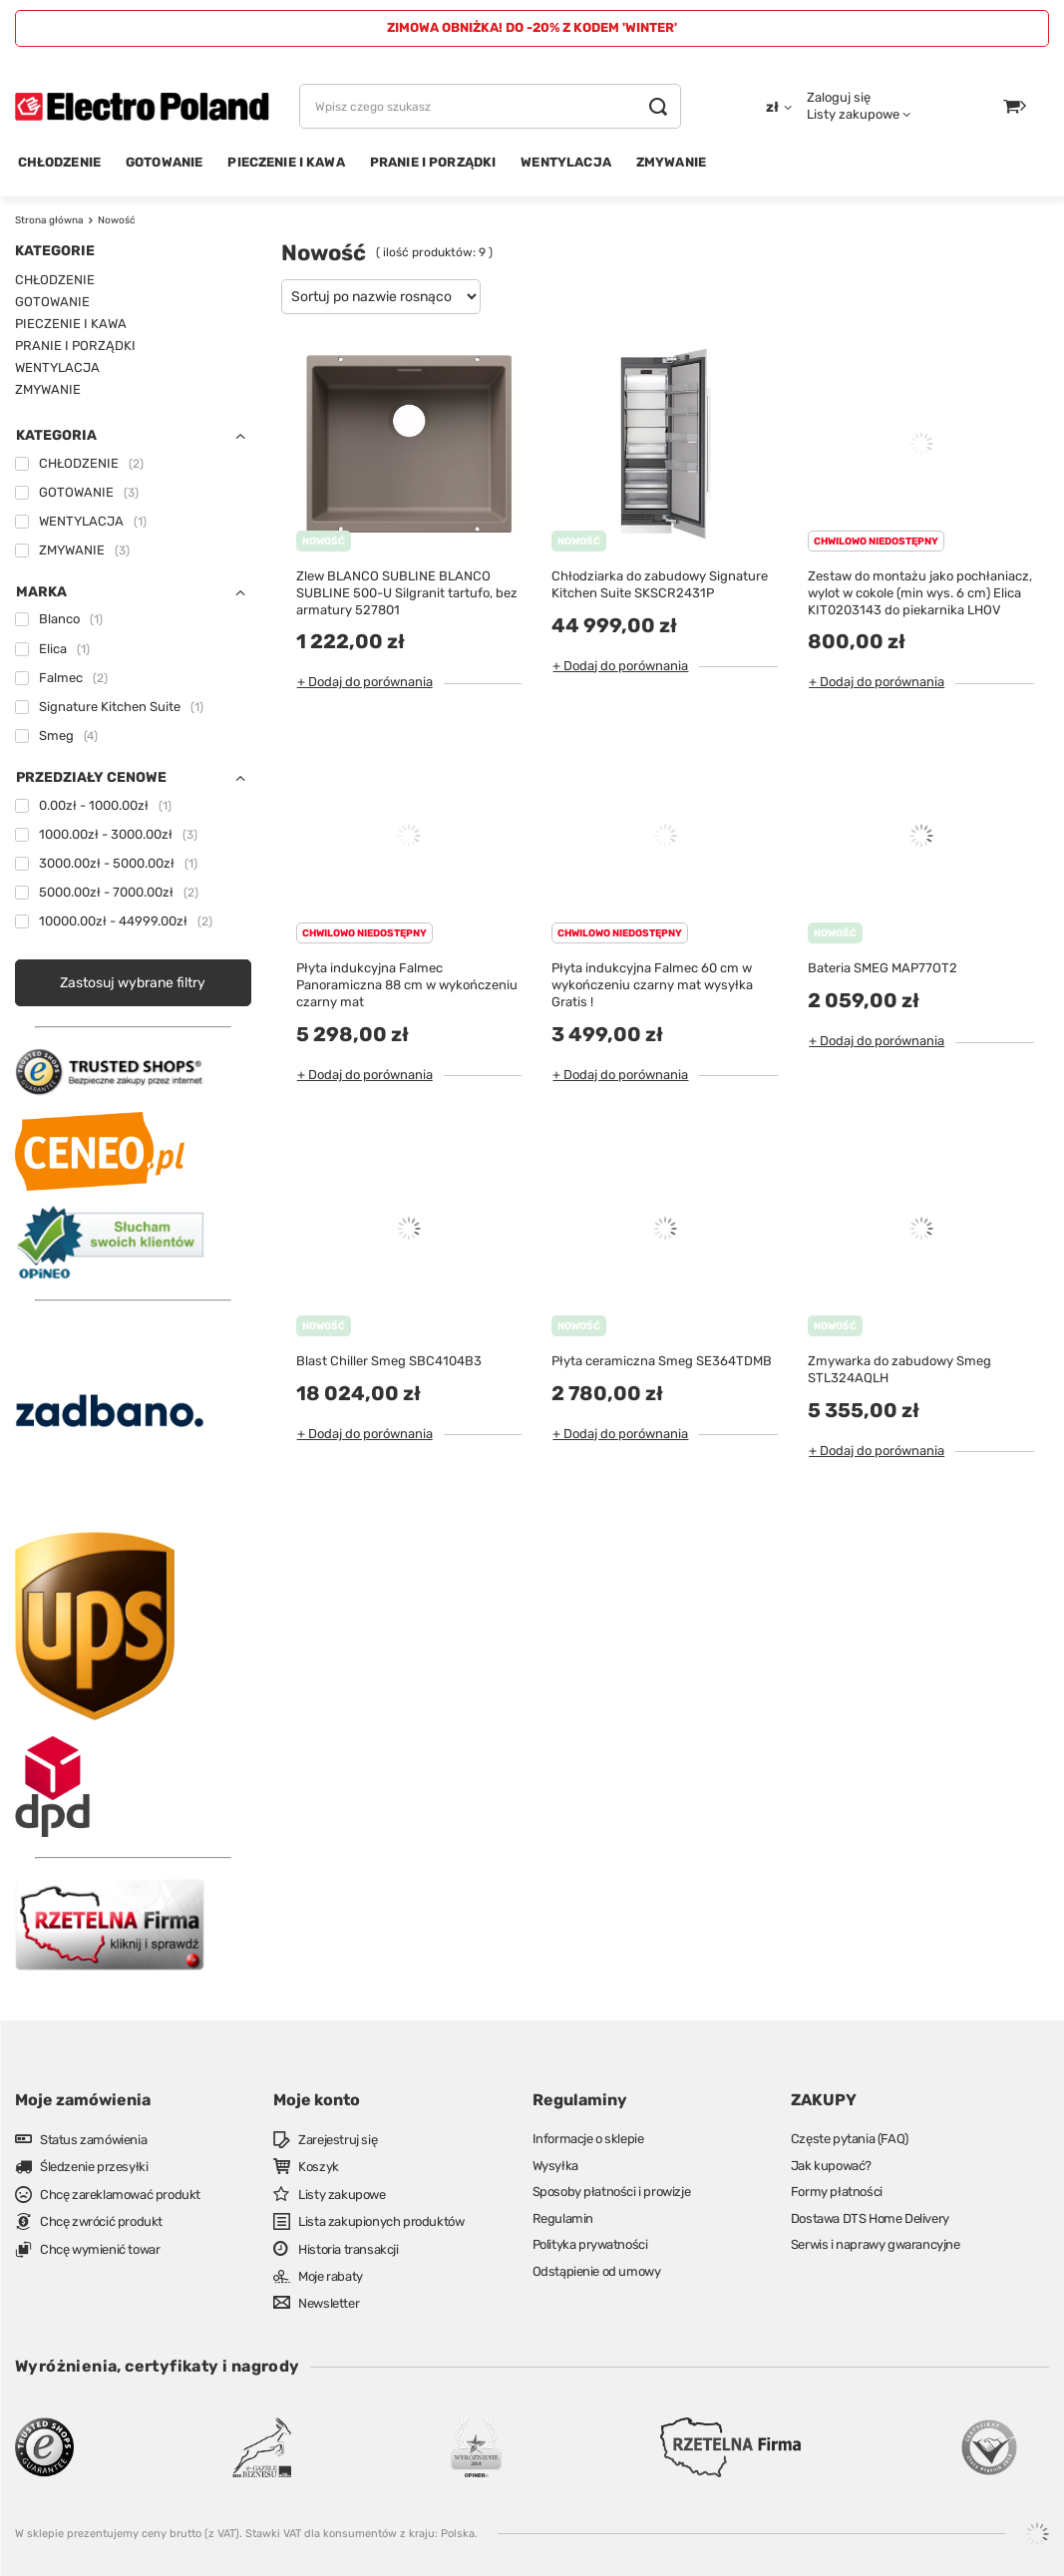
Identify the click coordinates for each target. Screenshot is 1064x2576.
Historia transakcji (348, 2249)
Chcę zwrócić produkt (101, 2221)
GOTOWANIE (164, 162)
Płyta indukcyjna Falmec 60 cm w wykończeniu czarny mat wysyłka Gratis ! (652, 984)
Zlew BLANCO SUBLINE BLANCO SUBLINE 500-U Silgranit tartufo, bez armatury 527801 (407, 592)
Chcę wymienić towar (100, 2249)
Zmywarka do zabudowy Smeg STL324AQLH (899, 1369)
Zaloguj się (839, 97)
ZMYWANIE (671, 162)
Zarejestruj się (337, 2139)
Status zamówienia (93, 2139)
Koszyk (318, 2166)
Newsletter (328, 2303)
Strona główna (49, 220)
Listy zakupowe (853, 114)
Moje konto (316, 2099)
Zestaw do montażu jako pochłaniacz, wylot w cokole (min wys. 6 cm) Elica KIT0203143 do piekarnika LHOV (920, 592)
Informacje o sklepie (588, 2138)
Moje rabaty (330, 2276)
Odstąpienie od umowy (596, 2271)
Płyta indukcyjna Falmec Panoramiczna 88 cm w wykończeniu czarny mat (407, 984)
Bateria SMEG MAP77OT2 (882, 967)
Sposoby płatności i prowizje (611, 2191)
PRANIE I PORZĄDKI (433, 162)
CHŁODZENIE (60, 162)
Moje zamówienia (83, 2099)
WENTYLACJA (566, 162)
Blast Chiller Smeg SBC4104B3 (389, 1360)
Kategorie (55, 250)
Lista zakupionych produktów (381, 2221)
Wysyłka (555, 2165)
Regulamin (562, 2218)
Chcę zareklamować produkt (120, 2194)
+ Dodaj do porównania (365, 681)
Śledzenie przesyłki (94, 2166)
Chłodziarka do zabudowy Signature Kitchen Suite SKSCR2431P (659, 584)
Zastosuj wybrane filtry (132, 982)
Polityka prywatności (590, 2244)
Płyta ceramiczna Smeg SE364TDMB (661, 1360)
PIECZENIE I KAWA (285, 162)
